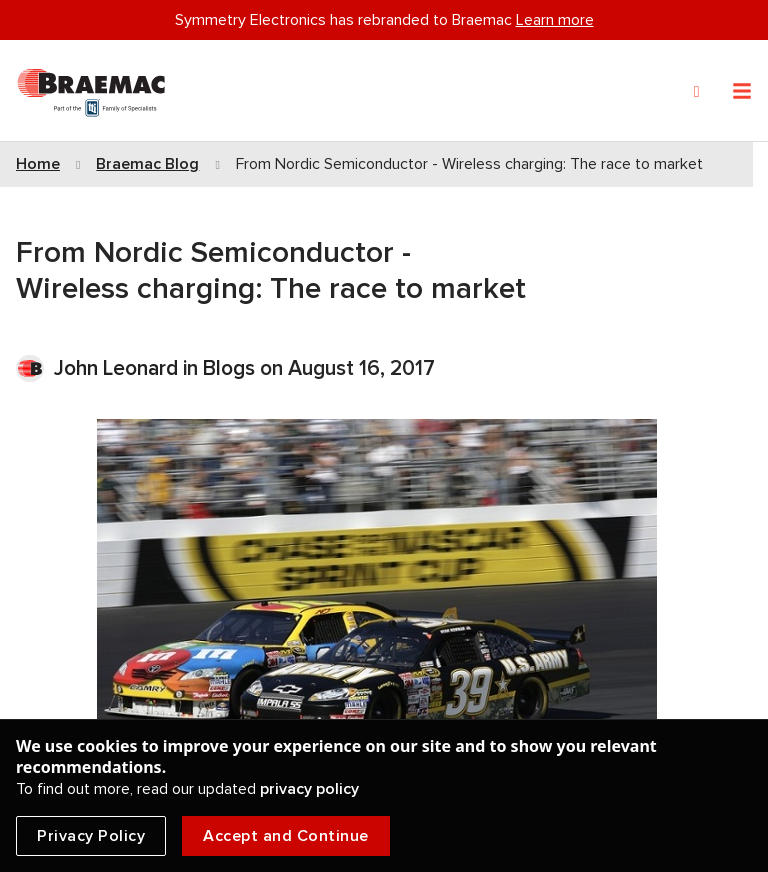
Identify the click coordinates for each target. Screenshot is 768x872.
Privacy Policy (91, 836)
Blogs (229, 368)
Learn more (555, 20)
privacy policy (309, 789)
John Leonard (118, 368)
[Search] (697, 92)
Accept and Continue (286, 836)
